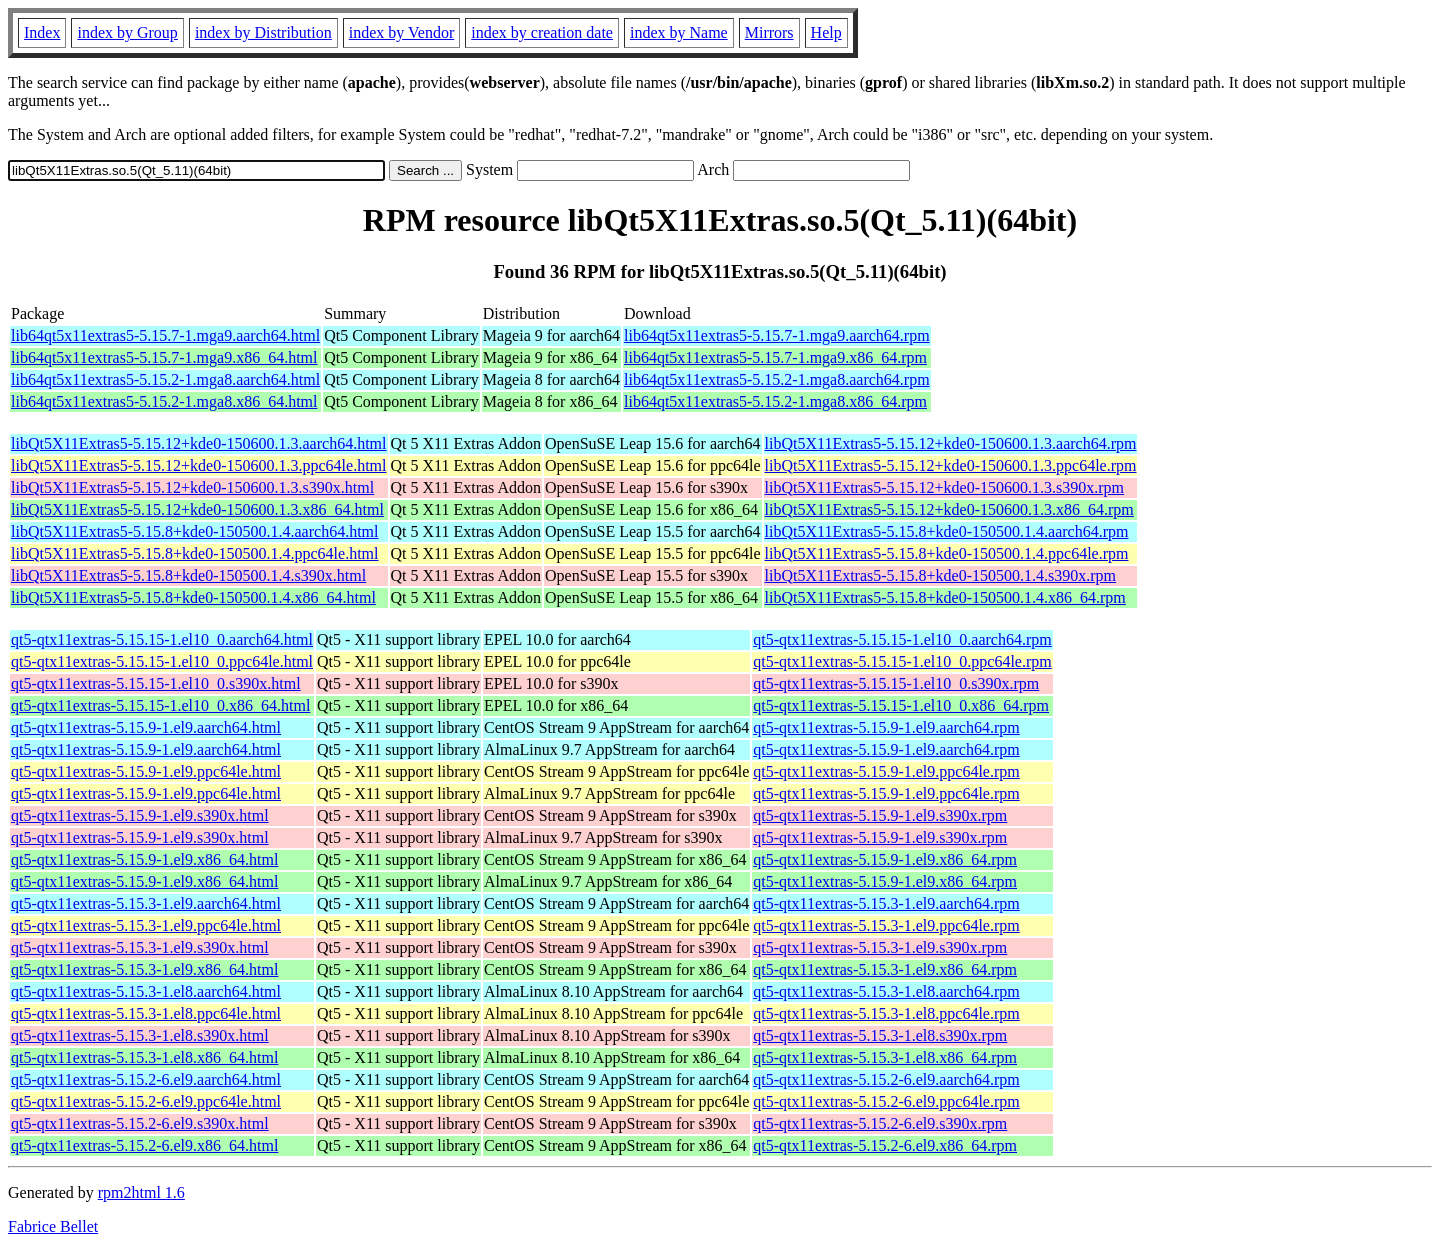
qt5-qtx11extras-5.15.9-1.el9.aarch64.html (146, 727)
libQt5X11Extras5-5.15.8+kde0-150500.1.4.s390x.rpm (941, 575)
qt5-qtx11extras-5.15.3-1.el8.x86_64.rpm (885, 1057)
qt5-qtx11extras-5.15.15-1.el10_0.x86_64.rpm (901, 705)
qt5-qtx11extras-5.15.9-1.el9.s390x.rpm (880, 815)
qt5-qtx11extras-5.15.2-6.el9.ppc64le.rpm (886, 1101)
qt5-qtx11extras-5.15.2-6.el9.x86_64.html (144, 1145)
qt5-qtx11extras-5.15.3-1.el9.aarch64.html (146, 903)
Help (826, 32)
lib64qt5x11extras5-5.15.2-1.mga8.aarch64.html (165, 379)
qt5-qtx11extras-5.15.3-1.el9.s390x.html (140, 947)
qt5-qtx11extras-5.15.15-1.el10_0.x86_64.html (160, 705)
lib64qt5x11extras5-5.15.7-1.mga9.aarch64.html (165, 335)
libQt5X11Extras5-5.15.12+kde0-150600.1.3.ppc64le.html (199, 465)
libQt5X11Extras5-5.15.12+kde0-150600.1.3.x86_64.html (197, 509)
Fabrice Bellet (53, 1226)
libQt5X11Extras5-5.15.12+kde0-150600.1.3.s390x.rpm (945, 487)
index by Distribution (263, 32)
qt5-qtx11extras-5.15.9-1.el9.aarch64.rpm (886, 727)
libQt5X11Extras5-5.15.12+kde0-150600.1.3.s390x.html (192, 487)
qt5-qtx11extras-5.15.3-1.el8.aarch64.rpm (886, 991)
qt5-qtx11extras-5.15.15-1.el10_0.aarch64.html (162, 639)
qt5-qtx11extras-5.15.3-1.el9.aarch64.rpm (886, 903)
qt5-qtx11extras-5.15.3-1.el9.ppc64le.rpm (886, 925)
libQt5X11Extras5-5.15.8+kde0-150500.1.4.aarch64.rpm (947, 531)
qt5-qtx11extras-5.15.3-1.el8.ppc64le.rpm (886, 1013)
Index (42, 32)
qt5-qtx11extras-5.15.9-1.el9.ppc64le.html (146, 771)
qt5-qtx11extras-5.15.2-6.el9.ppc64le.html (146, 1101)
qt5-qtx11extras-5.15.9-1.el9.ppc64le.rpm (886, 771)
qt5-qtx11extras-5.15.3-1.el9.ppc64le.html (146, 925)
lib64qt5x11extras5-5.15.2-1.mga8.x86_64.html (164, 401)
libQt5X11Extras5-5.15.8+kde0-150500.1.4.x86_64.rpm (945, 597)
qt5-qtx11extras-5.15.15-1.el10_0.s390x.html (156, 683)
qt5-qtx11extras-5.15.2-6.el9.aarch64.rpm (886, 1079)
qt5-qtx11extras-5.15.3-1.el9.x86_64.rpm (885, 969)
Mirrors (769, 32)
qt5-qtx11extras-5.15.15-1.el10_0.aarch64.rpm (902, 639)
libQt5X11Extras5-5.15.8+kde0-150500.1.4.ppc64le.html (195, 553)
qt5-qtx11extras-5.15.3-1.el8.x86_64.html (144, 1057)
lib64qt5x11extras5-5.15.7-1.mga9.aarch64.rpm (777, 335)
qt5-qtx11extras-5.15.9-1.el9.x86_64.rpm (885, 859)
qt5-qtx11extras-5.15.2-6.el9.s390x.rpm (880, 1123)
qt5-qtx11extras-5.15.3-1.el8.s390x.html (140, 1035)
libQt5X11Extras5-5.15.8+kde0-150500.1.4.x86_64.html (193, 597)
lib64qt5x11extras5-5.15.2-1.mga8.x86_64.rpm (775, 401)
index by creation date (542, 32)
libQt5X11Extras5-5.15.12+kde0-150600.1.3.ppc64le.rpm (951, 465)
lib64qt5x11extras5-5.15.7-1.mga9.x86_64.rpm (775, 357)
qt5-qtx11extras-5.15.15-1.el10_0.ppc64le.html (162, 661)
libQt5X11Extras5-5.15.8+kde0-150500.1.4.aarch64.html (194, 531)
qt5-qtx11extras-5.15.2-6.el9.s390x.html (140, 1123)
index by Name (679, 32)
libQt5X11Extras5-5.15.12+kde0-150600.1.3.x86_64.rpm (949, 509)
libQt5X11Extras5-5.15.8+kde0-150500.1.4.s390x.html (188, 575)
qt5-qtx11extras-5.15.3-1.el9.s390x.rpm (880, 947)
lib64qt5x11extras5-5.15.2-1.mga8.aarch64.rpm (777, 379)
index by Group (127, 32)
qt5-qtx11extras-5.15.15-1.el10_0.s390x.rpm (896, 683)
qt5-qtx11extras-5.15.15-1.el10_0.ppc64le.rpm (902, 661)
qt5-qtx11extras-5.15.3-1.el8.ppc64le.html (146, 1013)
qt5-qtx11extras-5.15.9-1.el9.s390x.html (140, 815)
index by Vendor (401, 32)
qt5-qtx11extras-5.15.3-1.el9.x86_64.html (144, 969)
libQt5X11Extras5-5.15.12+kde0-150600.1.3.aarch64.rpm (951, 443)
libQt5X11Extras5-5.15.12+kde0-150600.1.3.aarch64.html (198, 443)
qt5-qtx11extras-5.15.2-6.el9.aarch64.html (146, 1079)
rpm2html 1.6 (141, 1192)
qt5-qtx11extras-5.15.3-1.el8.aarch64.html (146, 991)
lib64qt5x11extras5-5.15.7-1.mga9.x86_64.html (164, 357)
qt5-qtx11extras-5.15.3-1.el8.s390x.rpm (880, 1035)
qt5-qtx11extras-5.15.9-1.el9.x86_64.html (144, 859)
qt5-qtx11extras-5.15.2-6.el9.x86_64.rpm (885, 1145)
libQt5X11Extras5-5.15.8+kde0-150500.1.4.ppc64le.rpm (947, 553)
